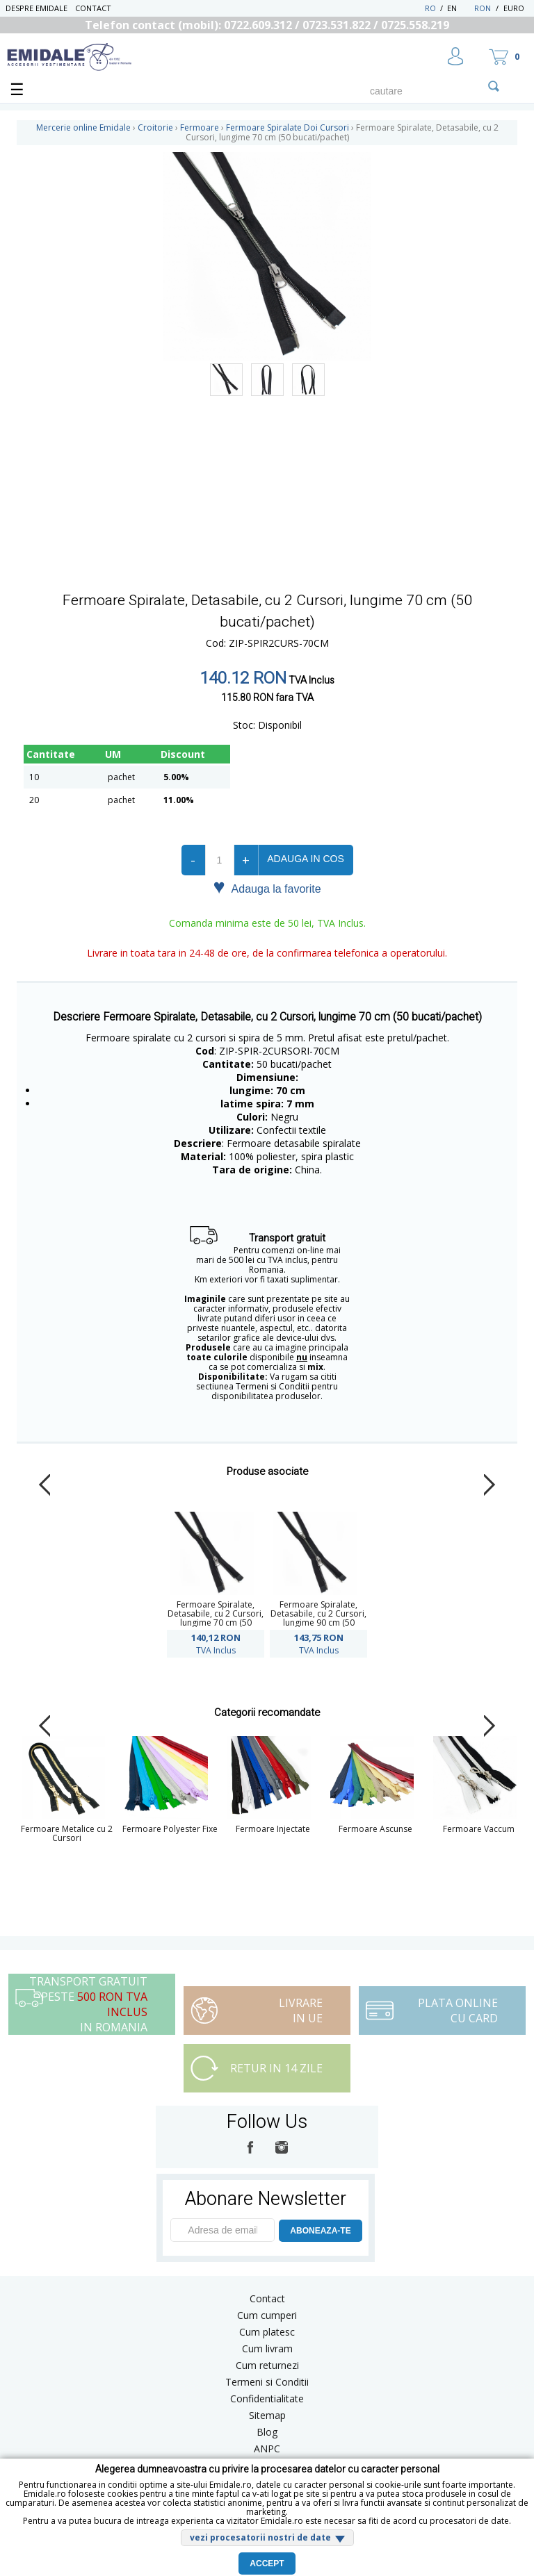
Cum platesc (267, 2331)
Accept (267, 2563)
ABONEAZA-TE (320, 2231)
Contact (93, 8)
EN (459, 8)
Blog (267, 2431)
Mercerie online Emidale (83, 127)
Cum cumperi (267, 2315)
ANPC (267, 2448)
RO (430, 8)
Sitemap (267, 2415)
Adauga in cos (305, 858)
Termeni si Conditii (267, 2381)
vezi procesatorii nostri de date (260, 2537)
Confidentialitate (267, 2398)
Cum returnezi (267, 2365)
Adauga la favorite (267, 888)
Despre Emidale (36, 8)
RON (482, 8)
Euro (513, 8)
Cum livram (267, 2348)
